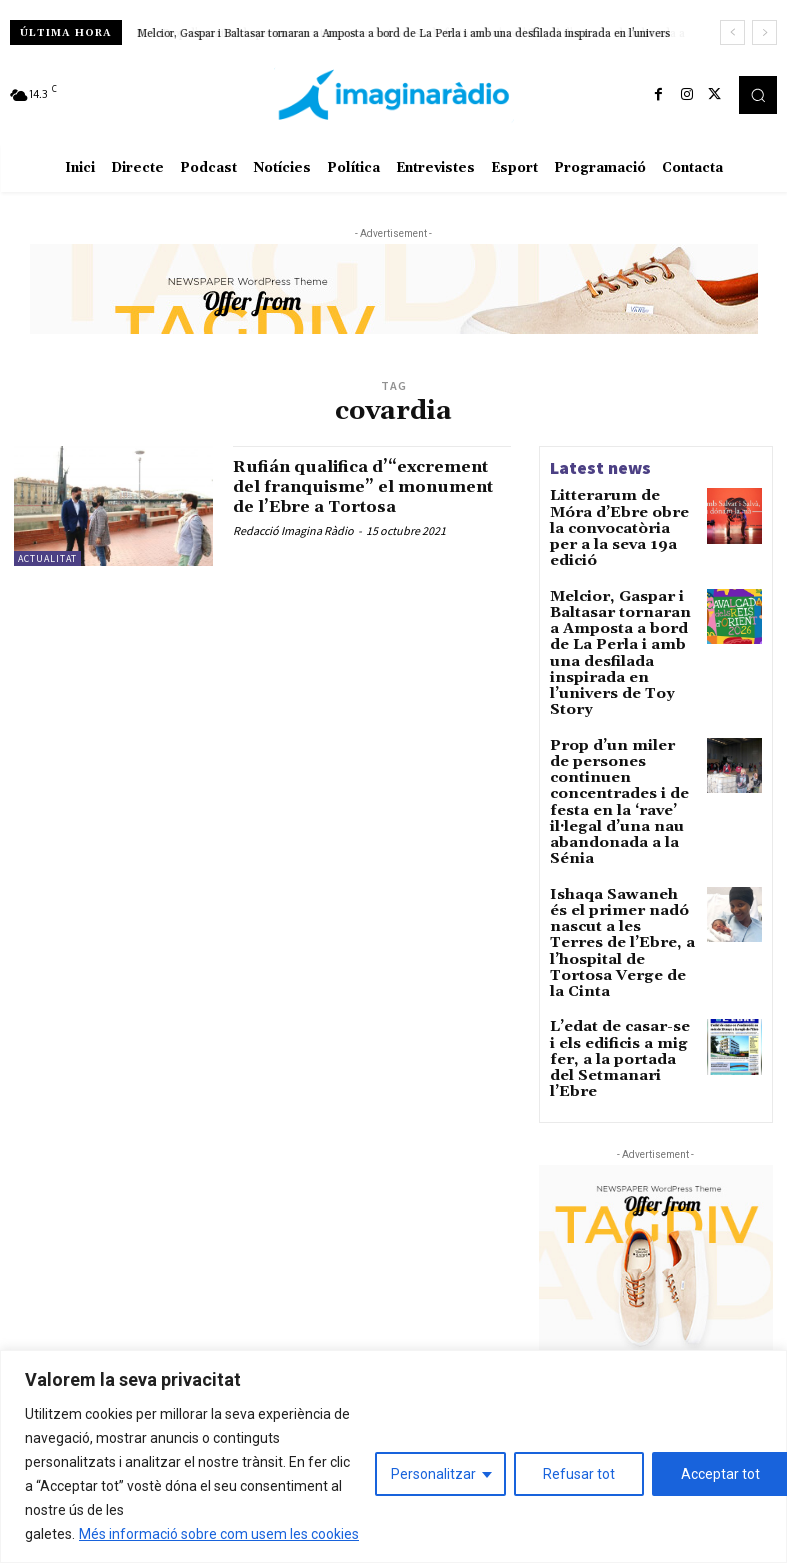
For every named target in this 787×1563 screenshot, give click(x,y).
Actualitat (47, 558)
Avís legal (234, 1256)
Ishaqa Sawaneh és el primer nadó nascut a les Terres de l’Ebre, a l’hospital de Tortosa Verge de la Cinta (619, 797)
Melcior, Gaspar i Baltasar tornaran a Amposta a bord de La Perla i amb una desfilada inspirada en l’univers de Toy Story (620, 603)
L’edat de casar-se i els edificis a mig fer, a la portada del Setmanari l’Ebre (622, 877)
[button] (758, 95)
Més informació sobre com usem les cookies (219, 1534)
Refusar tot (579, 1474)
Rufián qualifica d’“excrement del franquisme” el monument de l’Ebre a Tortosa (361, 496)
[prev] (732, 32)
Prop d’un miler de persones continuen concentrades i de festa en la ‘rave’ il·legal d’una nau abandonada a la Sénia (623, 703)
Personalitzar (433, 1474)
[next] (764, 32)
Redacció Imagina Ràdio (293, 550)
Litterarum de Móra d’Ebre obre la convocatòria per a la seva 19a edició (618, 516)
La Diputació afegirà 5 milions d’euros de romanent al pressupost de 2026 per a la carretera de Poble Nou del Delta (662, 1309)
